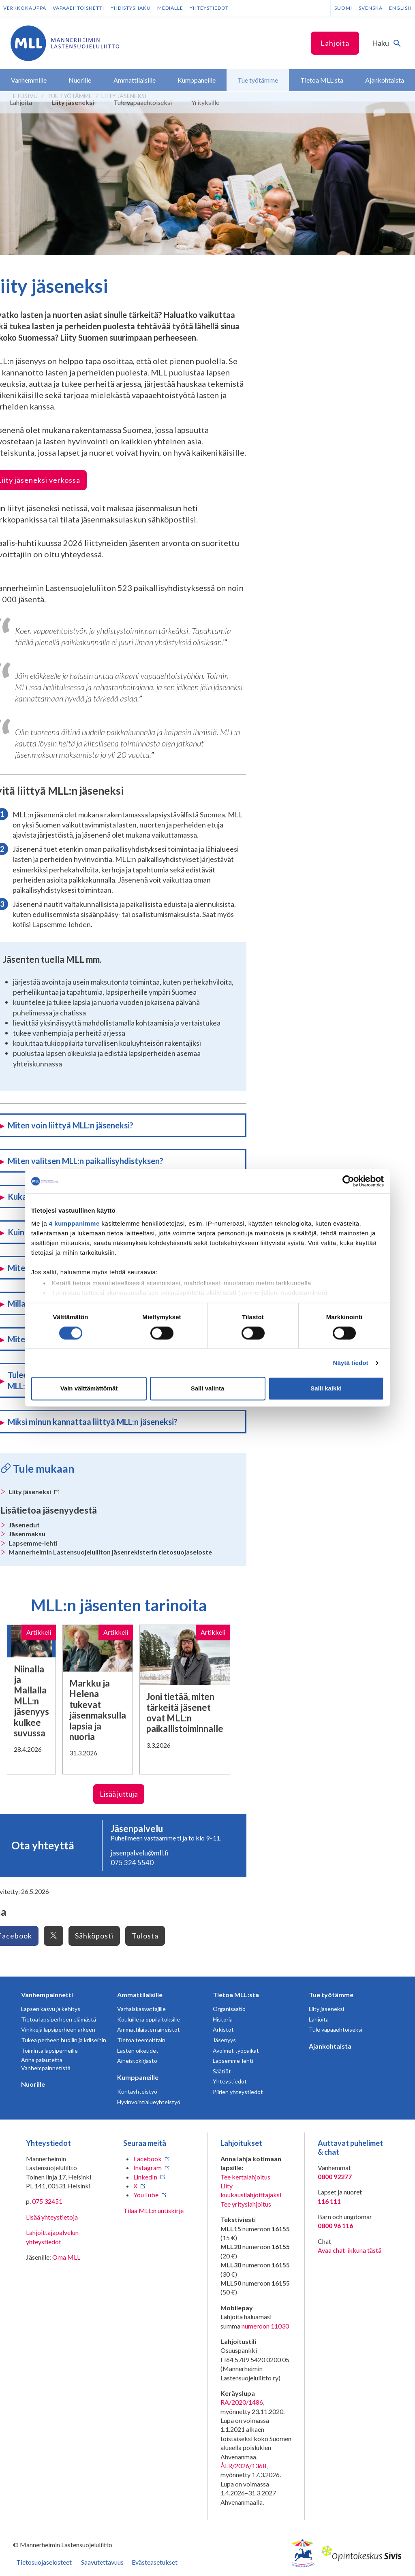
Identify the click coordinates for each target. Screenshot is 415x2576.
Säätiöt (222, 2071)
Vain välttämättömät (89, 1388)
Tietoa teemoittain (141, 2039)
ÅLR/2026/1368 (243, 2465)
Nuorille (33, 2084)
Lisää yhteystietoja (52, 2217)
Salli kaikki (326, 1388)
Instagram (147, 2167)
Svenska (371, 8)
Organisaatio (229, 2008)
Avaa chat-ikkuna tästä (349, 2250)
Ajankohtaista (330, 2046)
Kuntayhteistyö (137, 2091)
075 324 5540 (132, 1862)
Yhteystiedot (209, 8)
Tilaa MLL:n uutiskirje (153, 2210)
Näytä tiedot (350, 1362)
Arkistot (223, 2029)
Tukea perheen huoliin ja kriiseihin (63, 2039)
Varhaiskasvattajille (141, 2008)
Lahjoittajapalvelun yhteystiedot (52, 2236)
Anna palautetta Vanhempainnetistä (46, 2063)
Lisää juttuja (119, 1793)
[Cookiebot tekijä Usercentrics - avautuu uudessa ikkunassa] (348, 1181)
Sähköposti (94, 1935)
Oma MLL (66, 2257)
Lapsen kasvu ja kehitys (50, 2008)
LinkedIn (145, 2177)
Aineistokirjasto (137, 2060)
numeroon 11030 (265, 2326)
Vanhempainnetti (47, 1994)
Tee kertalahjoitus (245, 2177)
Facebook (147, 2158)
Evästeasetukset (155, 2562)
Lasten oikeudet (137, 2050)
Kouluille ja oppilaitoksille (148, 2019)
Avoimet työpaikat (236, 2050)
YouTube (145, 2195)
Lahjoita (335, 42)
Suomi (343, 8)
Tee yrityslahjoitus (245, 2204)
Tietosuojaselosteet (44, 2562)
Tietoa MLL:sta (236, 1994)
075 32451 (47, 2201)
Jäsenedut (24, 1525)
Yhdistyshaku (131, 8)
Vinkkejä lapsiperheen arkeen (58, 2029)
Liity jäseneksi (34, 1491)
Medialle (170, 8)
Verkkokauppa (24, 8)
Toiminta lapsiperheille (49, 2050)
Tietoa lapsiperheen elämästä (58, 2019)
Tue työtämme (331, 1994)
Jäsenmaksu (27, 1533)
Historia (223, 2019)
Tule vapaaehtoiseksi (335, 2029)
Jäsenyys (224, 2039)
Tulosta (145, 1935)
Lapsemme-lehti (33, 1543)
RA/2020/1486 (241, 2402)
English (400, 8)
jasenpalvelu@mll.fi (140, 1853)
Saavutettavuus (102, 2562)
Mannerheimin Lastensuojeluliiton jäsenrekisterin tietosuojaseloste (110, 1552)
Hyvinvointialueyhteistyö (148, 2101)
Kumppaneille (137, 2077)
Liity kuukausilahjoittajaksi (250, 2190)
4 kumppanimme (74, 1223)
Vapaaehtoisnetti (78, 8)
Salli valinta (208, 1388)
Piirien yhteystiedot (238, 2091)
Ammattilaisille (140, 1994)
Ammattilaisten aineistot (148, 2029)
